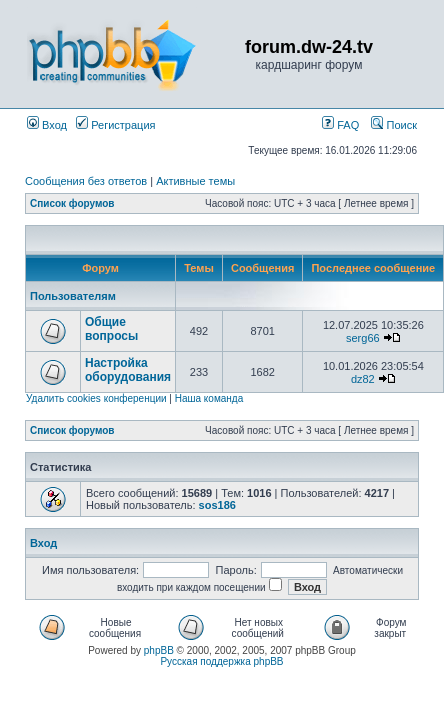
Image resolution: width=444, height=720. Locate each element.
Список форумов (72, 203)
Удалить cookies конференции (96, 398)
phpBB (159, 650)
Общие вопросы (111, 329)
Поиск (394, 125)
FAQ (340, 125)
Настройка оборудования (128, 370)
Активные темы (195, 181)
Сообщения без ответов (86, 181)
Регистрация (115, 125)
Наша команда (209, 398)
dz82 (363, 379)
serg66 (363, 338)
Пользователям (73, 296)
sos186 (217, 505)
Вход (47, 125)
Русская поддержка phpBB (221, 661)
